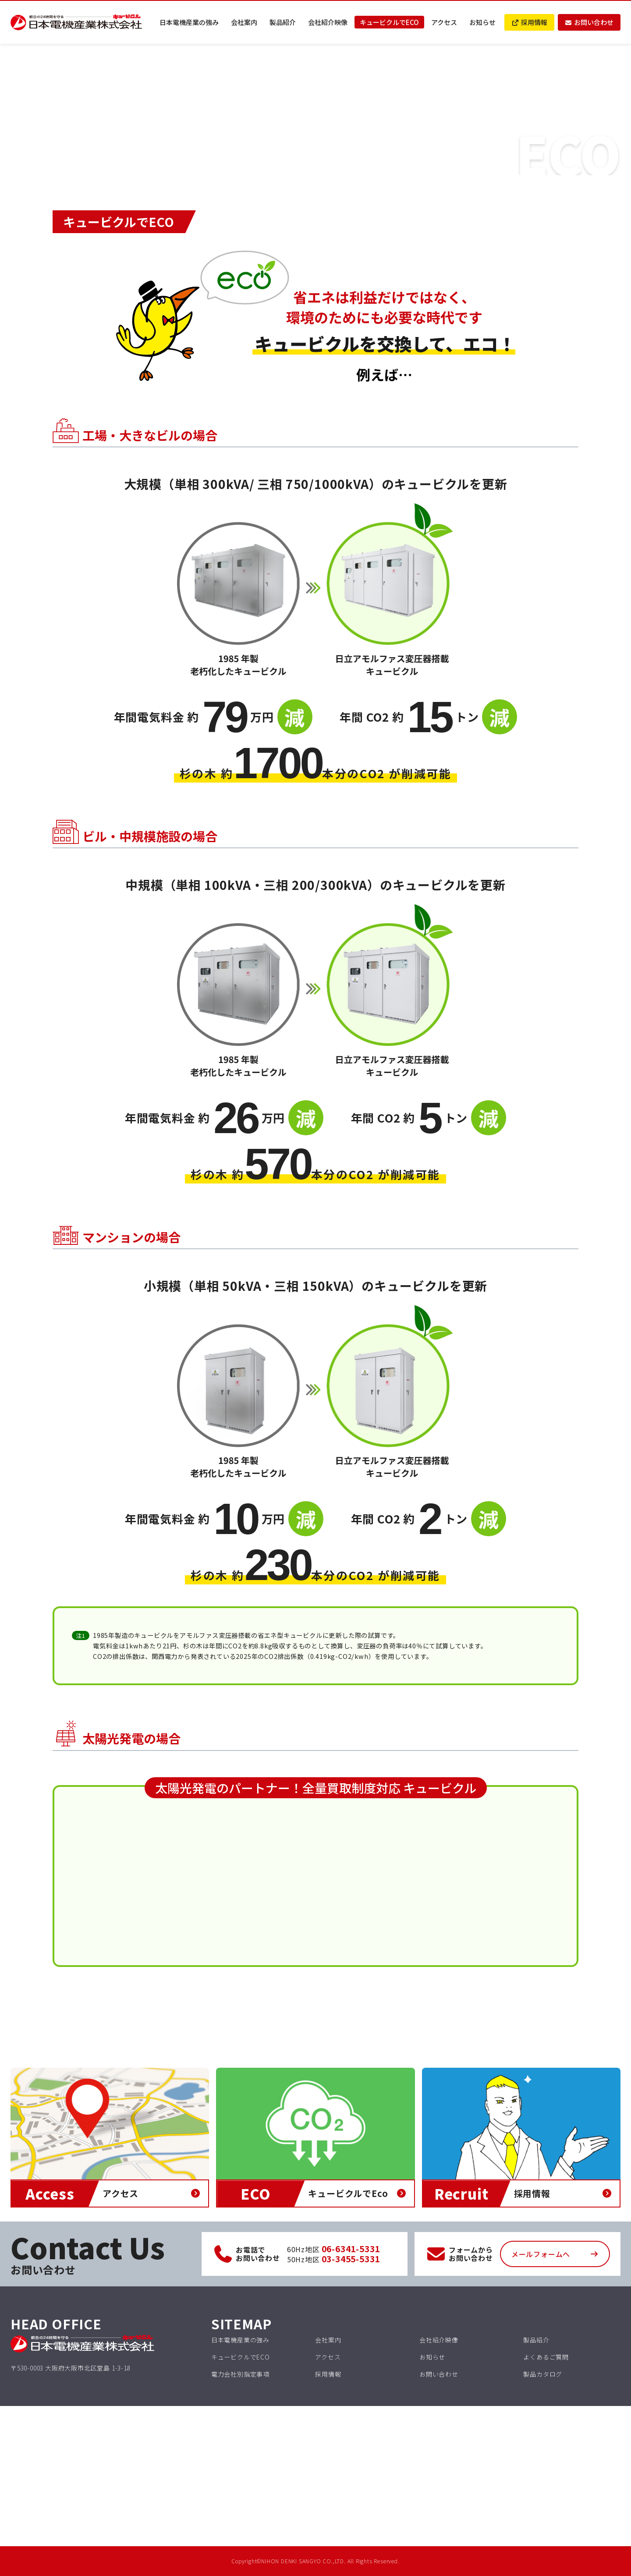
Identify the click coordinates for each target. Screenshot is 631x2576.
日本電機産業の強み (189, 22)
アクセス (444, 22)
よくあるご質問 (546, 2357)
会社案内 (244, 22)
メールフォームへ (540, 2254)
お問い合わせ (589, 22)
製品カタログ (542, 2374)
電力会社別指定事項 (240, 2374)
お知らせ (482, 22)
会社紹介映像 (327, 22)
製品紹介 (282, 22)
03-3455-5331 (351, 2259)
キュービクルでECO (389, 22)
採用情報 (529, 22)
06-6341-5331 (351, 2249)
